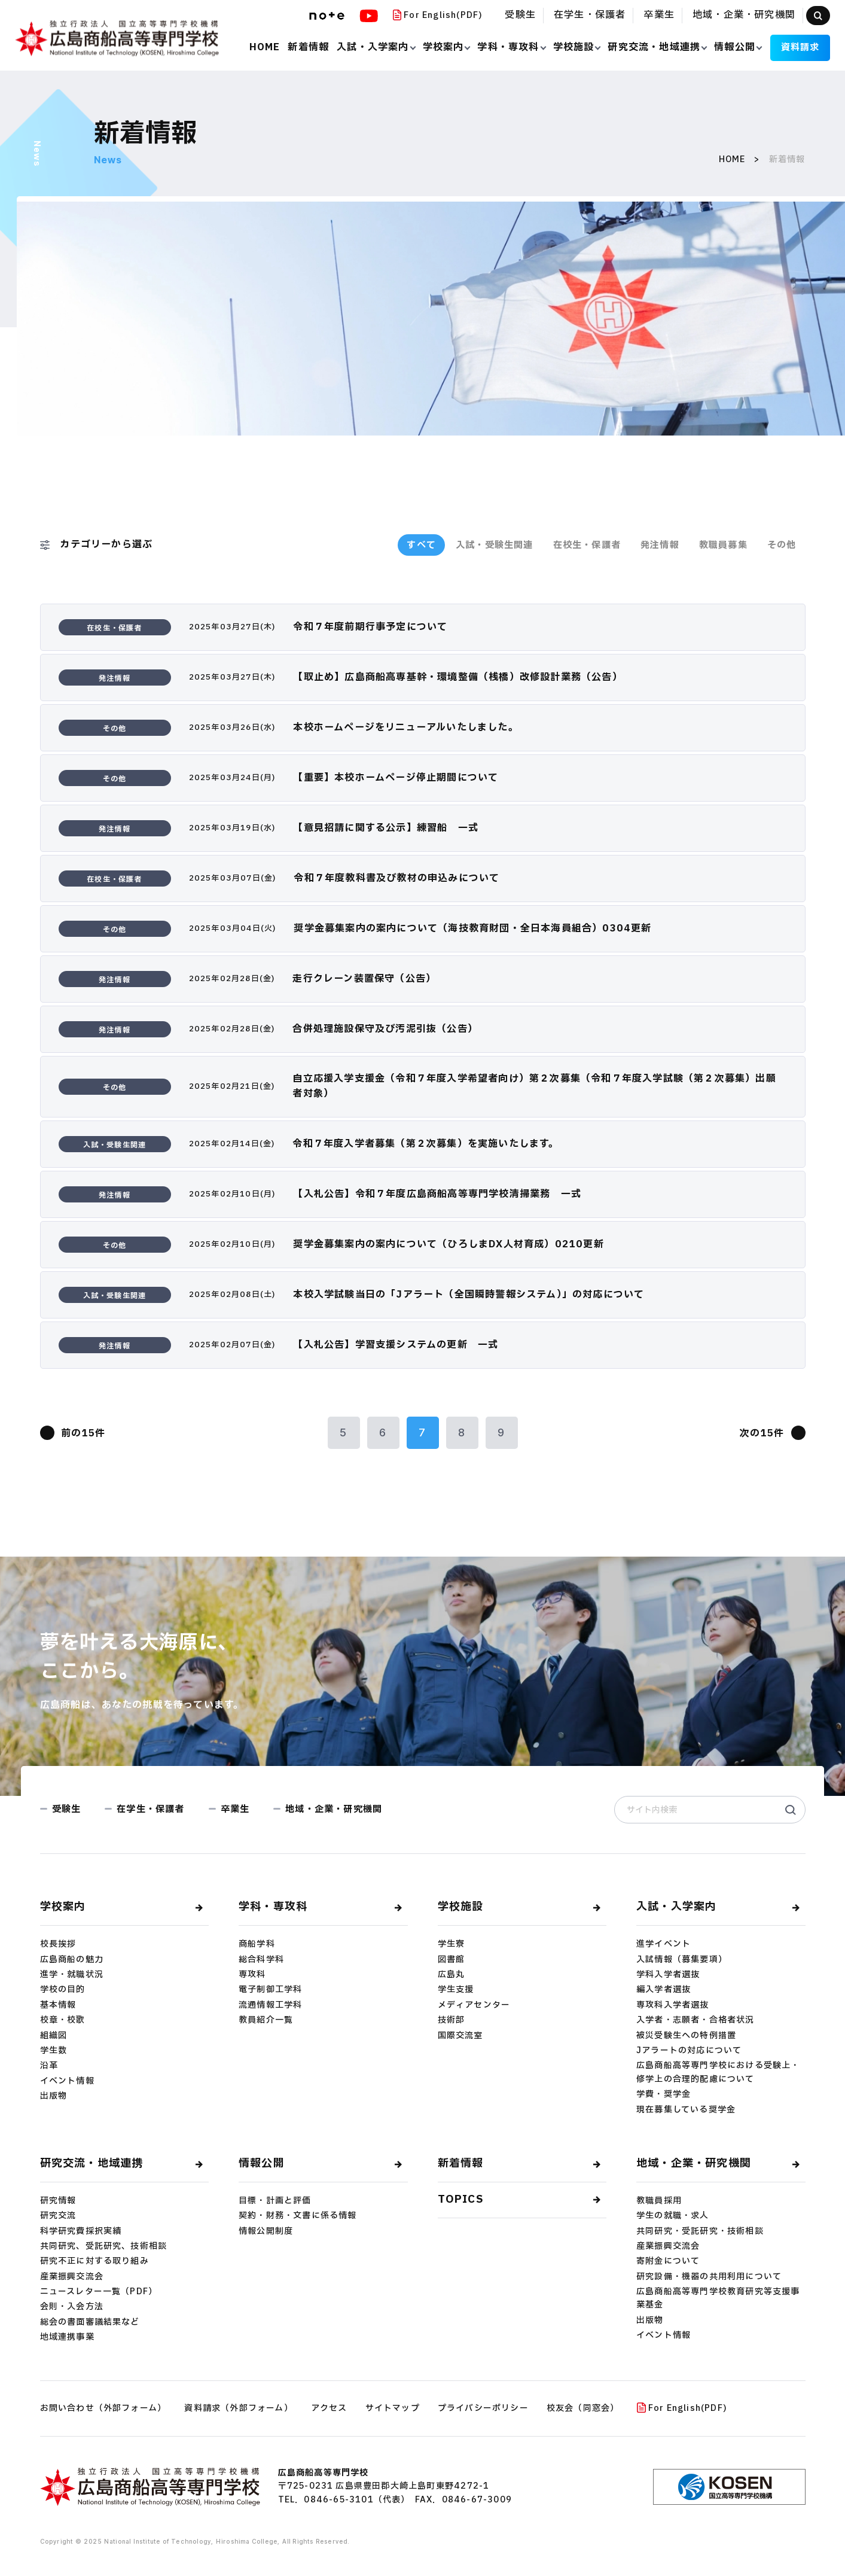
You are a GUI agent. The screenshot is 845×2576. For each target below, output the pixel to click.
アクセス (329, 2408)
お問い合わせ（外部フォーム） (103, 2408)
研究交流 (58, 2215)
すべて (421, 545)
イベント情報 (67, 2081)
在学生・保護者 (590, 15)
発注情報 (659, 545)
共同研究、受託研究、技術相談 (103, 2246)
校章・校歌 (63, 2020)
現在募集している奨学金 (686, 2109)
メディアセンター (474, 2005)
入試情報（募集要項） (681, 1959)
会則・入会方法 (71, 2306)
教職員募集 (723, 545)
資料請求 (800, 47)
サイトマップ (392, 2408)
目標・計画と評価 (275, 2200)
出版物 (54, 2096)
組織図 (54, 2035)
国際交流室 (460, 2035)
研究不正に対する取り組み (94, 2261)
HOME (732, 159)
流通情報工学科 (270, 2005)
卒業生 (659, 15)
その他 (782, 545)
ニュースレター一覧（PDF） (99, 2291)
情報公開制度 (266, 2231)
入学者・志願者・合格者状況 (695, 2020)
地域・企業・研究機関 (744, 15)
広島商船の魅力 (71, 1959)
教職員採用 (659, 2200)
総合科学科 (261, 1959)
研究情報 (58, 2200)
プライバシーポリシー (483, 2408)
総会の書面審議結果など (90, 2322)
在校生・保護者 (587, 545)
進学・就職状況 (71, 1974)
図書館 (451, 1959)
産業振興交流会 (71, 2276)
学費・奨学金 (663, 2094)
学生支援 (456, 1989)
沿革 (49, 2065)
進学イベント (663, 1944)
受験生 (520, 15)
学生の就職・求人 (672, 2215)
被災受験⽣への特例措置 (686, 2035)
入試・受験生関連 (494, 545)
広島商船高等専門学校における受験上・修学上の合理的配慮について (718, 2072)
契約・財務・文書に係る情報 (298, 2215)
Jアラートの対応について (689, 2050)
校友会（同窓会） (583, 2408)
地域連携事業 (67, 2337)
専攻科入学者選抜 (672, 2005)
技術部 (451, 2020)
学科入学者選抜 (668, 1974)
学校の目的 (63, 1989)
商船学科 (257, 1944)
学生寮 (451, 1944)
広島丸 (451, 1974)
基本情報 (58, 2005)
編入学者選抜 (663, 1989)
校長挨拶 (58, 1944)
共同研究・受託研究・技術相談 (700, 2231)
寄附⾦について (668, 2261)
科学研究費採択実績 (81, 2231)
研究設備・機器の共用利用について (709, 2276)
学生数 (54, 2050)
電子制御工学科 (270, 1989)
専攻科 (252, 1974)
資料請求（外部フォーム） (238, 2408)
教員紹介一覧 (266, 2020)
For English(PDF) (438, 15)
